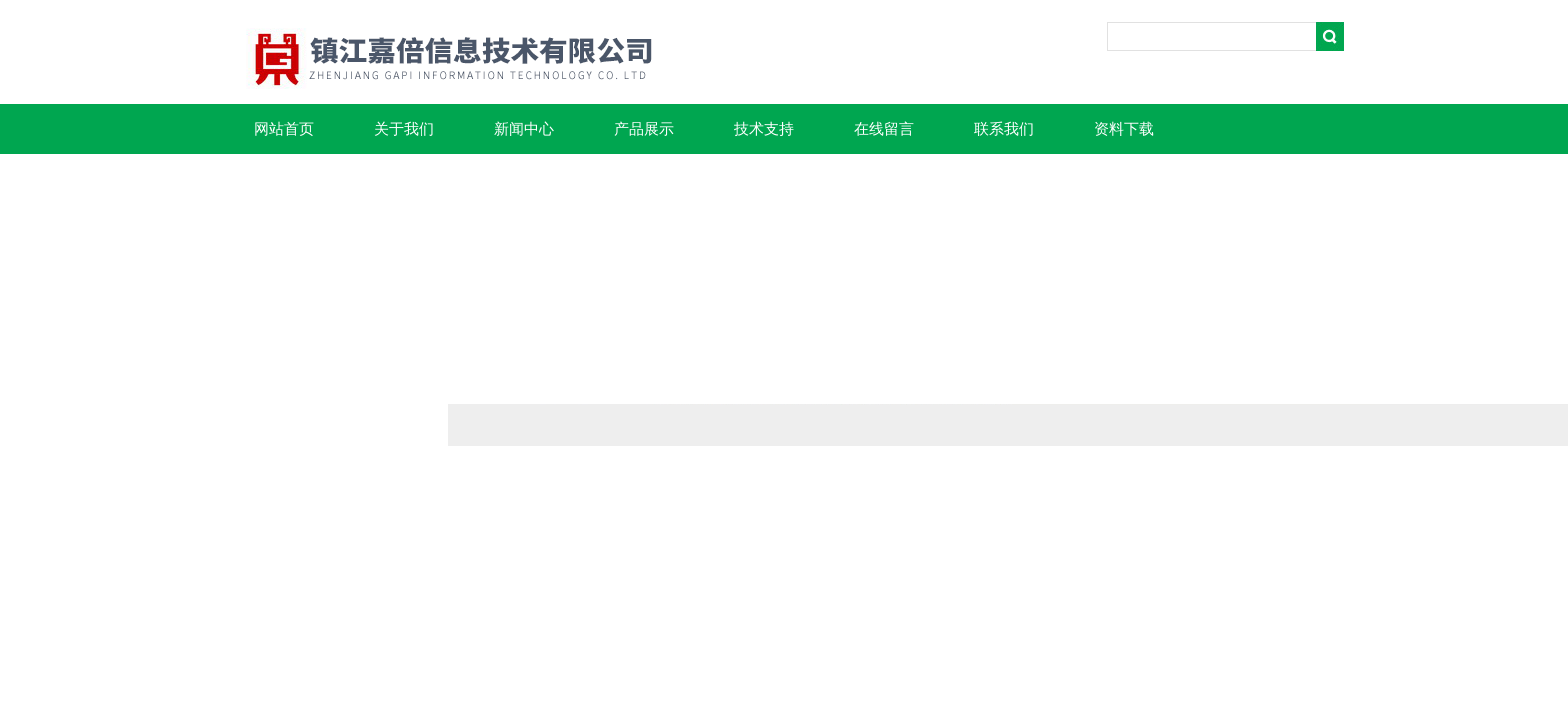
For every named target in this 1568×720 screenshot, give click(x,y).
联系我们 (1004, 129)
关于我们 (404, 129)
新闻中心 (524, 129)
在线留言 (884, 129)
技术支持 (764, 129)
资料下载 (1124, 129)
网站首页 (284, 129)
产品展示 (644, 129)
